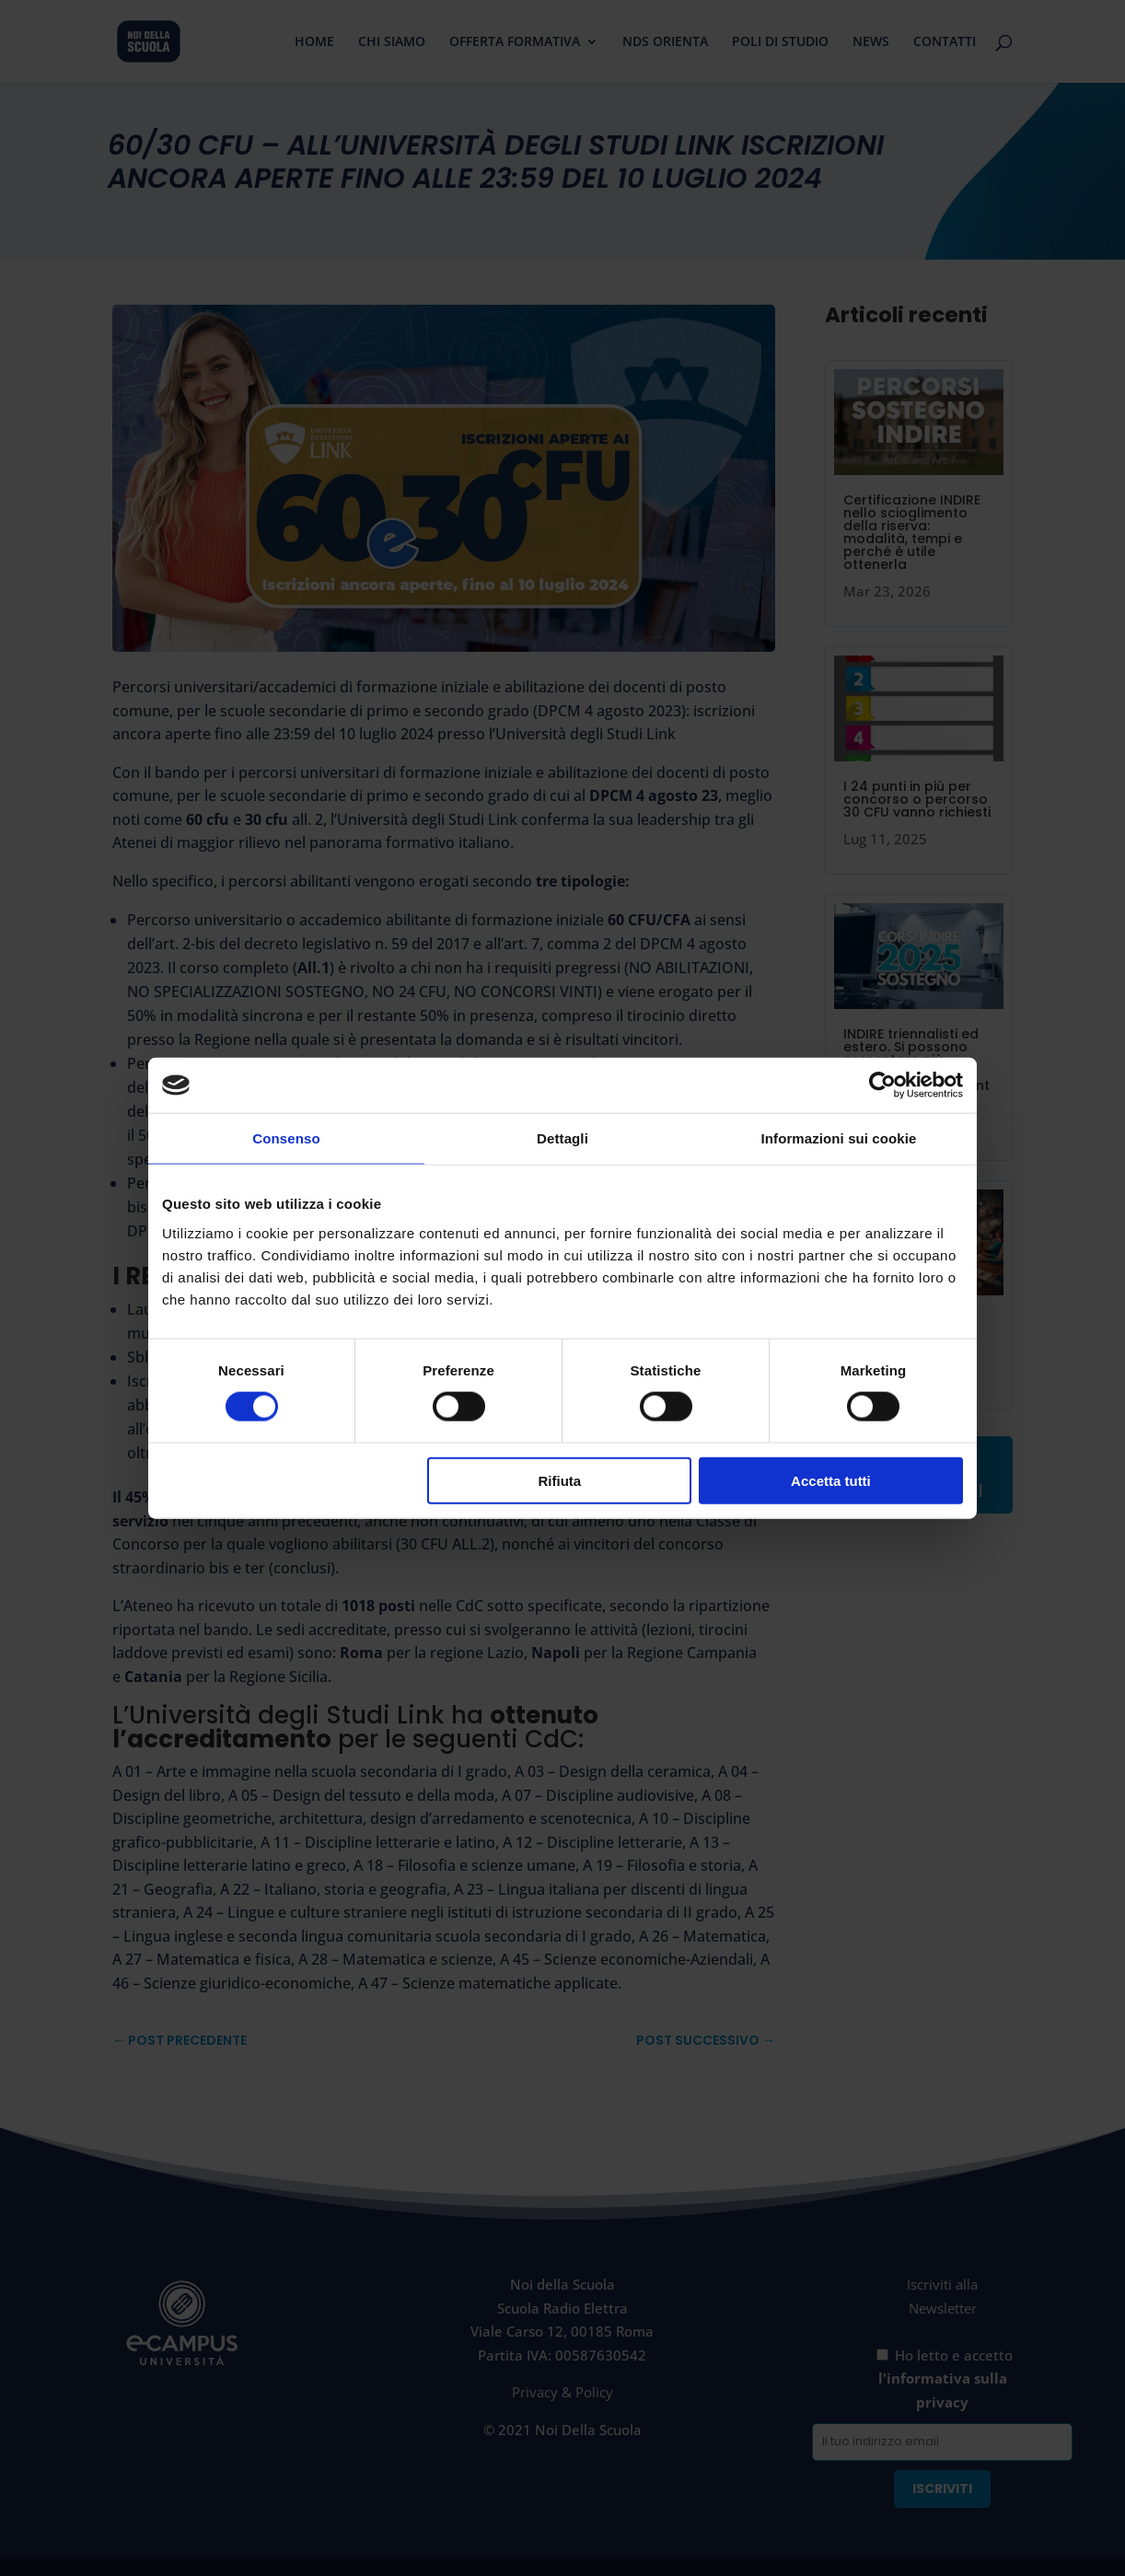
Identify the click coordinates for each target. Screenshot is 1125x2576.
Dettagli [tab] (562, 1138)
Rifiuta (560, 1480)
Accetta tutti (831, 1480)
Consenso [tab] (285, 1138)
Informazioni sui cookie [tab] (839, 1138)
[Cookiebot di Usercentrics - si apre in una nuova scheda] (882, 1085)
